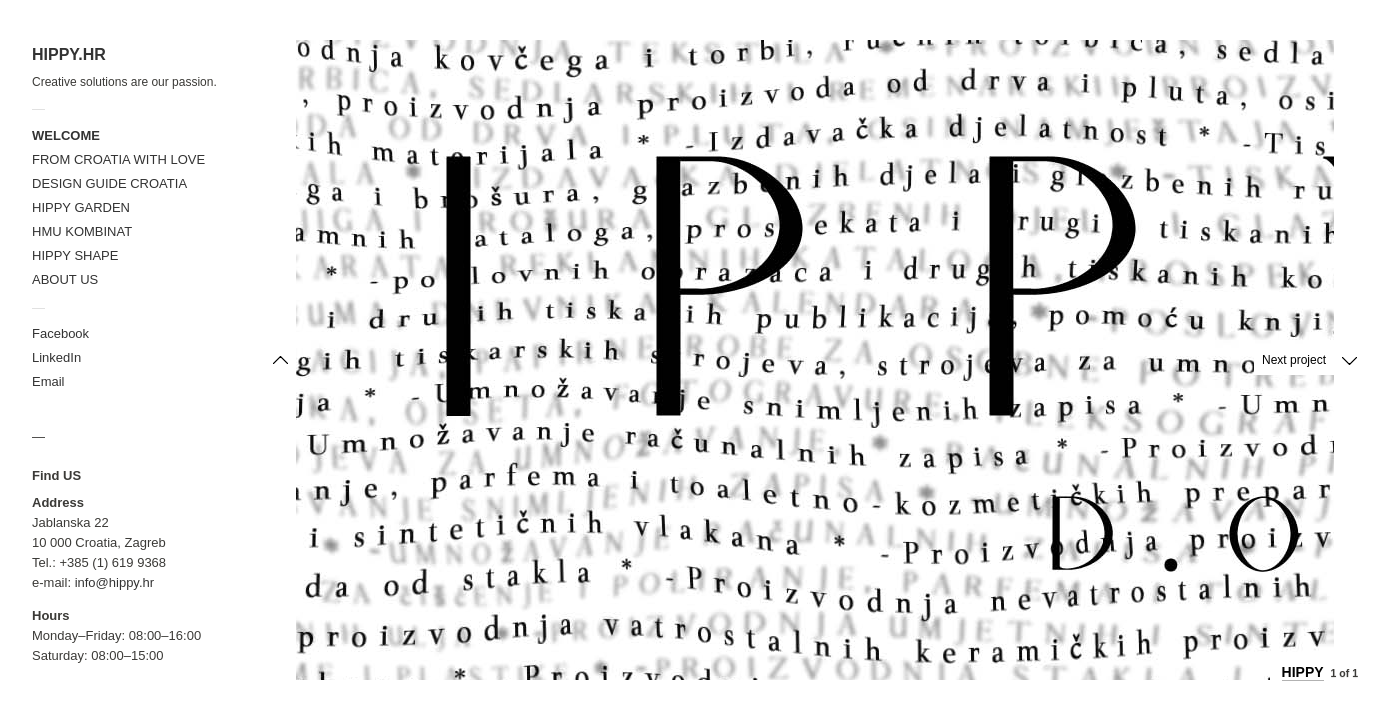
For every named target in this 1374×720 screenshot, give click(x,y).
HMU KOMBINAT (82, 231)
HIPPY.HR (69, 54)
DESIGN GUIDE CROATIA (109, 183)
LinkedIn (56, 357)
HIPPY (1303, 672)
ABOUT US (65, 279)
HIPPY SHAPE (75, 255)
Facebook (60, 333)
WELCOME (66, 135)
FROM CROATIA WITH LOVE (118, 159)
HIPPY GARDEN (81, 207)
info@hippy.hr (114, 582)
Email (48, 381)
